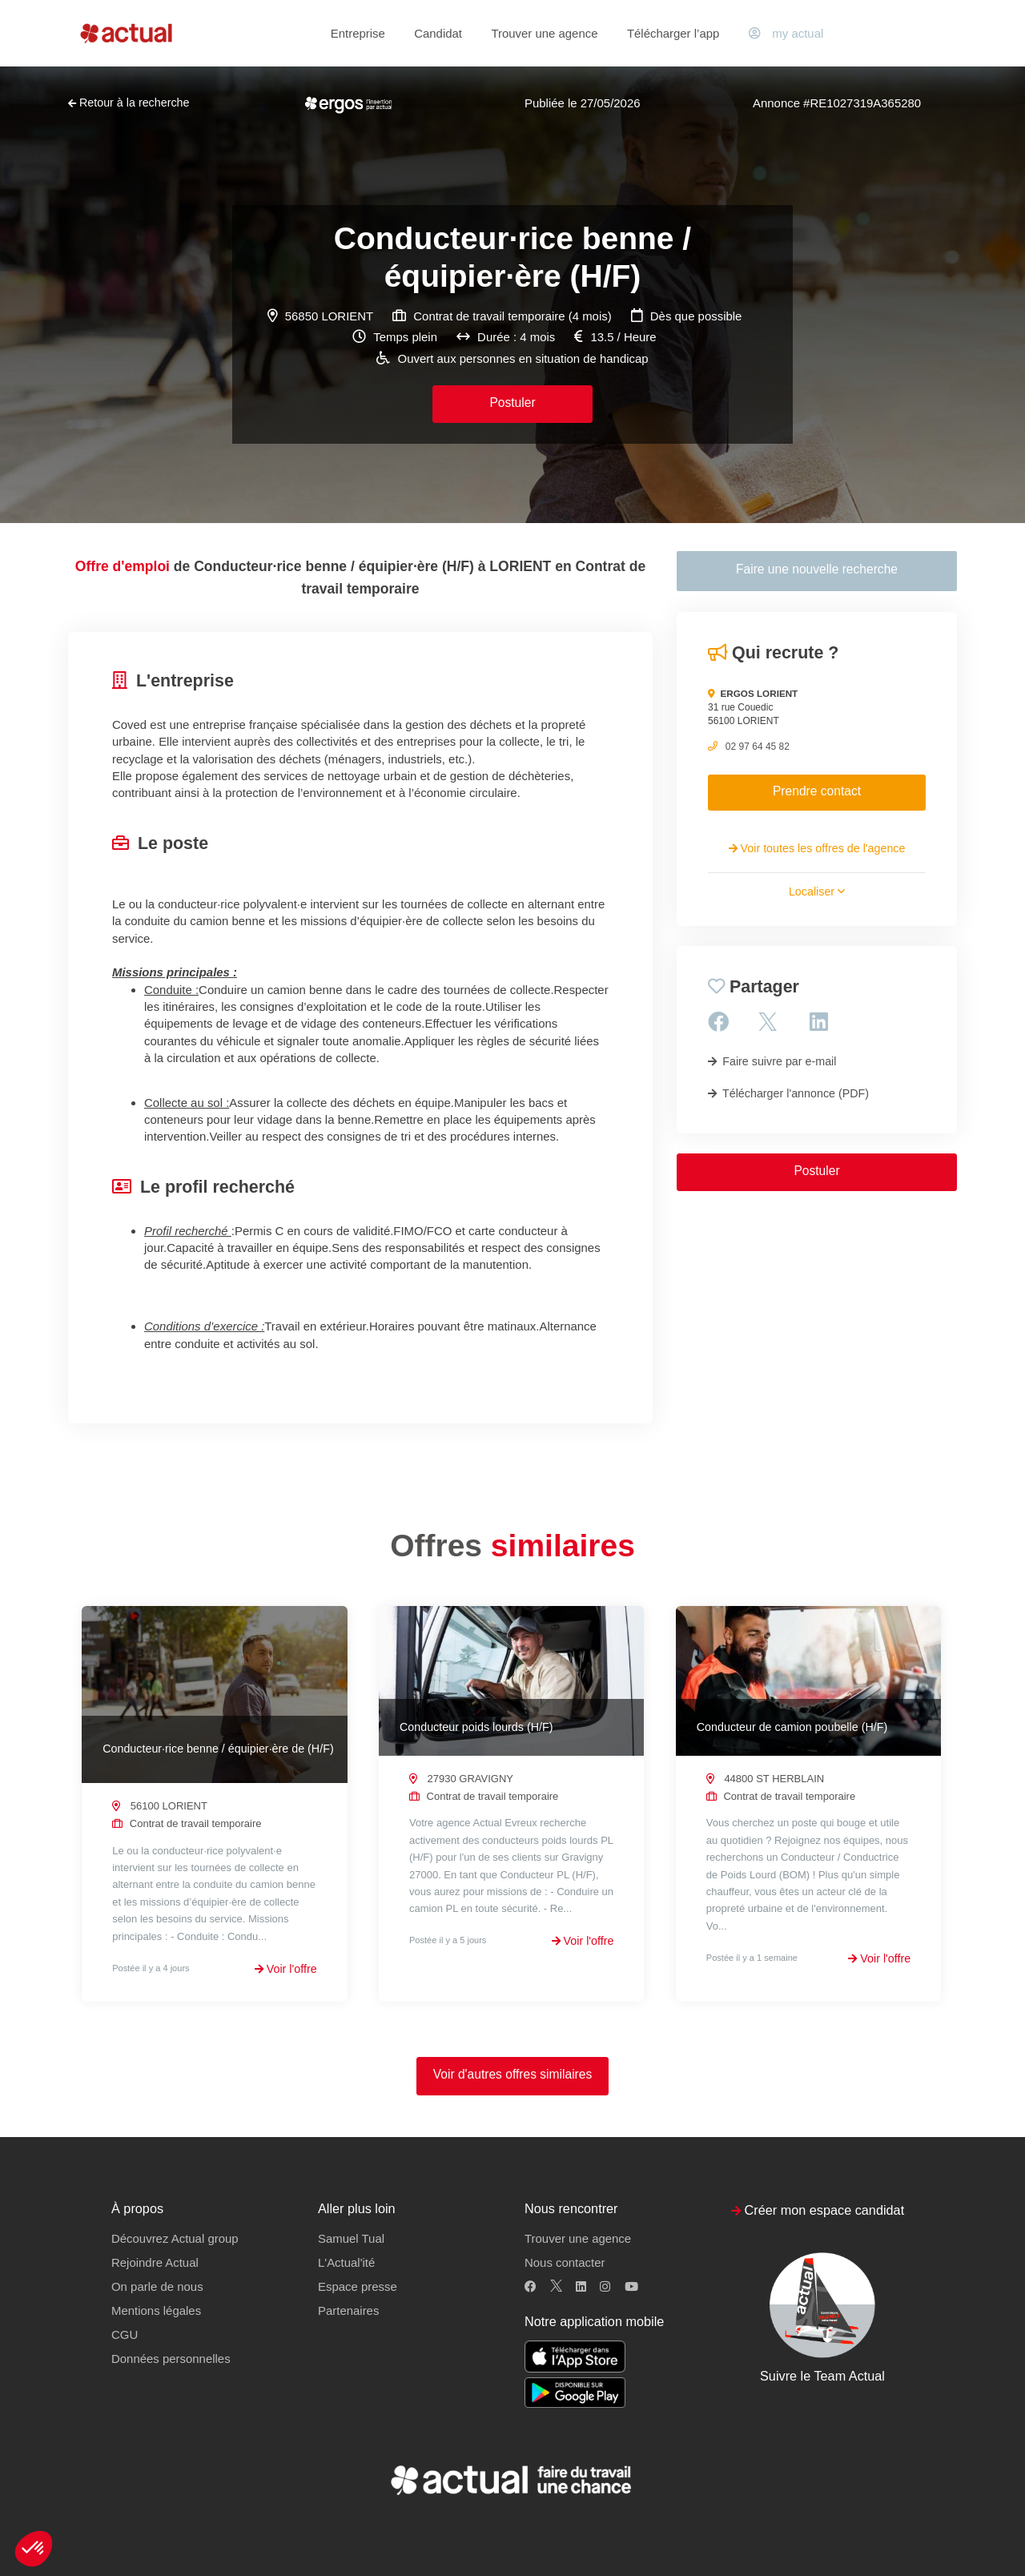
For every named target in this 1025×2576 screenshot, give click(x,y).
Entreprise (358, 33)
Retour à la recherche (128, 102)
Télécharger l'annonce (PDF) (788, 1093)
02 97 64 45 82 (758, 746)
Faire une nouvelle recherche (817, 569)
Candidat (438, 33)
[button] (33, 2549)
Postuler (512, 402)
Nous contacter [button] (565, 2263)
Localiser (817, 891)
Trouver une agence (544, 33)
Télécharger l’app (673, 33)
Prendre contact (817, 791)
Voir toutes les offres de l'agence (817, 848)
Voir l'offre (286, 1968)
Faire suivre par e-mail (772, 1061)
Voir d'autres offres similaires (513, 2075)
